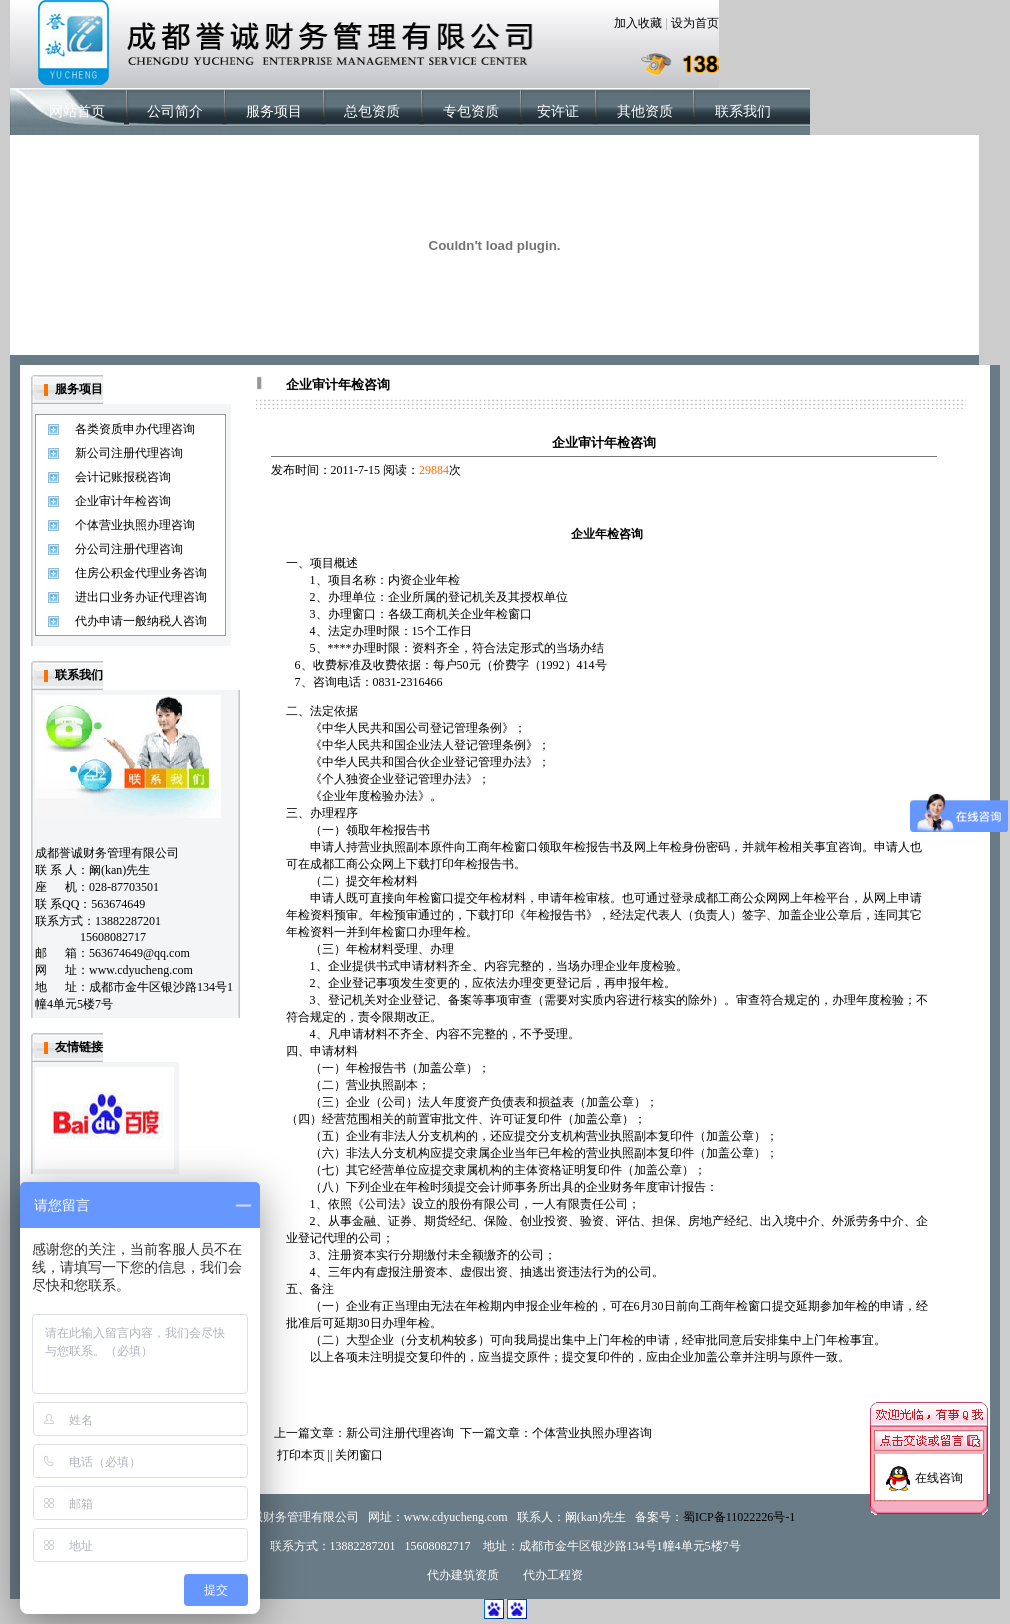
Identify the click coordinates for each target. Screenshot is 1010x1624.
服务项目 (274, 111)
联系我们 (743, 111)
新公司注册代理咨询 (129, 453)
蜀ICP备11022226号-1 (739, 1517)
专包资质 (471, 111)
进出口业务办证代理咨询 (141, 597)
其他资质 (645, 111)
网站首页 (77, 111)
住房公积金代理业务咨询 (141, 573)
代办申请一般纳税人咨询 (141, 621)
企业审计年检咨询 (123, 501)
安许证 (558, 111)
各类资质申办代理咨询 (135, 429)
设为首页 (695, 23)
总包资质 (372, 111)
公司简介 (175, 111)
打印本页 (301, 1455)
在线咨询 (939, 1470)
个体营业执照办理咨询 (135, 525)
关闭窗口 (359, 1455)
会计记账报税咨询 (123, 477)
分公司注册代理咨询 (129, 549)
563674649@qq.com (139, 953)
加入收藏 (638, 23)
